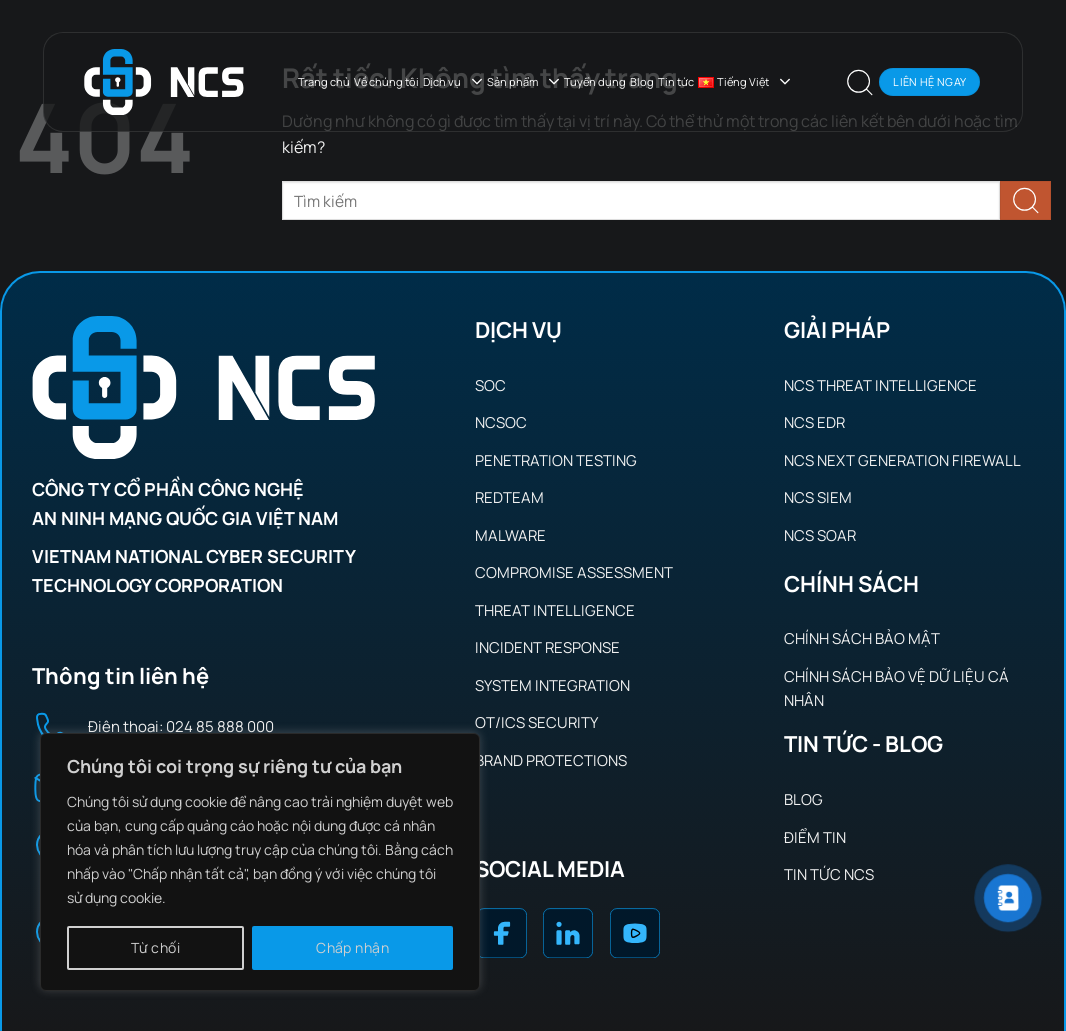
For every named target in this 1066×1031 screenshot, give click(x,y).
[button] (860, 82)
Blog (642, 81)
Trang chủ (324, 81)
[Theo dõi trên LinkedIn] (568, 937)
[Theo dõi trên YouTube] (634, 937)
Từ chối (155, 947)
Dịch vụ (453, 82)
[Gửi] (1025, 200)
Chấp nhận (352, 947)
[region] (260, 862)
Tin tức (676, 81)
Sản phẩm (523, 82)
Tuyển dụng (595, 81)
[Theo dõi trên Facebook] (501, 937)
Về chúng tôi (386, 81)
